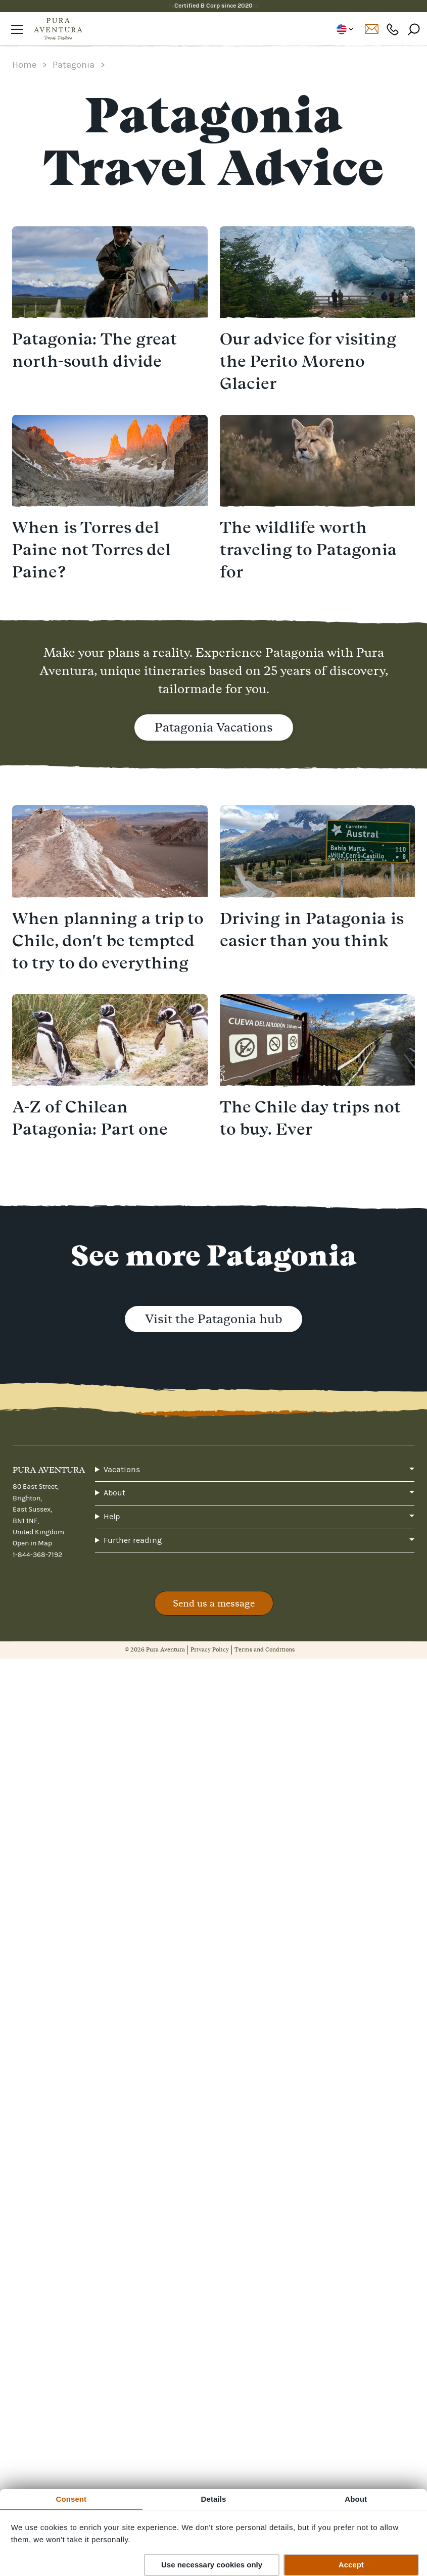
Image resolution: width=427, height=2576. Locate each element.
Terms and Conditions (264, 1649)
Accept (351, 2564)
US (344, 29)
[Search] (414, 29)
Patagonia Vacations (214, 727)
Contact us (371, 29)
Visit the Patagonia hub (213, 1319)
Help (112, 1516)
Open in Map (32, 1543)
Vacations (122, 1469)
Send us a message (214, 1603)
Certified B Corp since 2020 (213, 5)
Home (24, 65)
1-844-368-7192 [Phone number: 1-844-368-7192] (393, 29)
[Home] (58, 29)
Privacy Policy (210, 1649)
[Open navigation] (17, 29)
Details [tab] (213, 2499)
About (114, 1492)
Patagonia (73, 65)
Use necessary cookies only (211, 2564)
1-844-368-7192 (37, 1555)
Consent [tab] (71, 2499)
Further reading (133, 1540)
